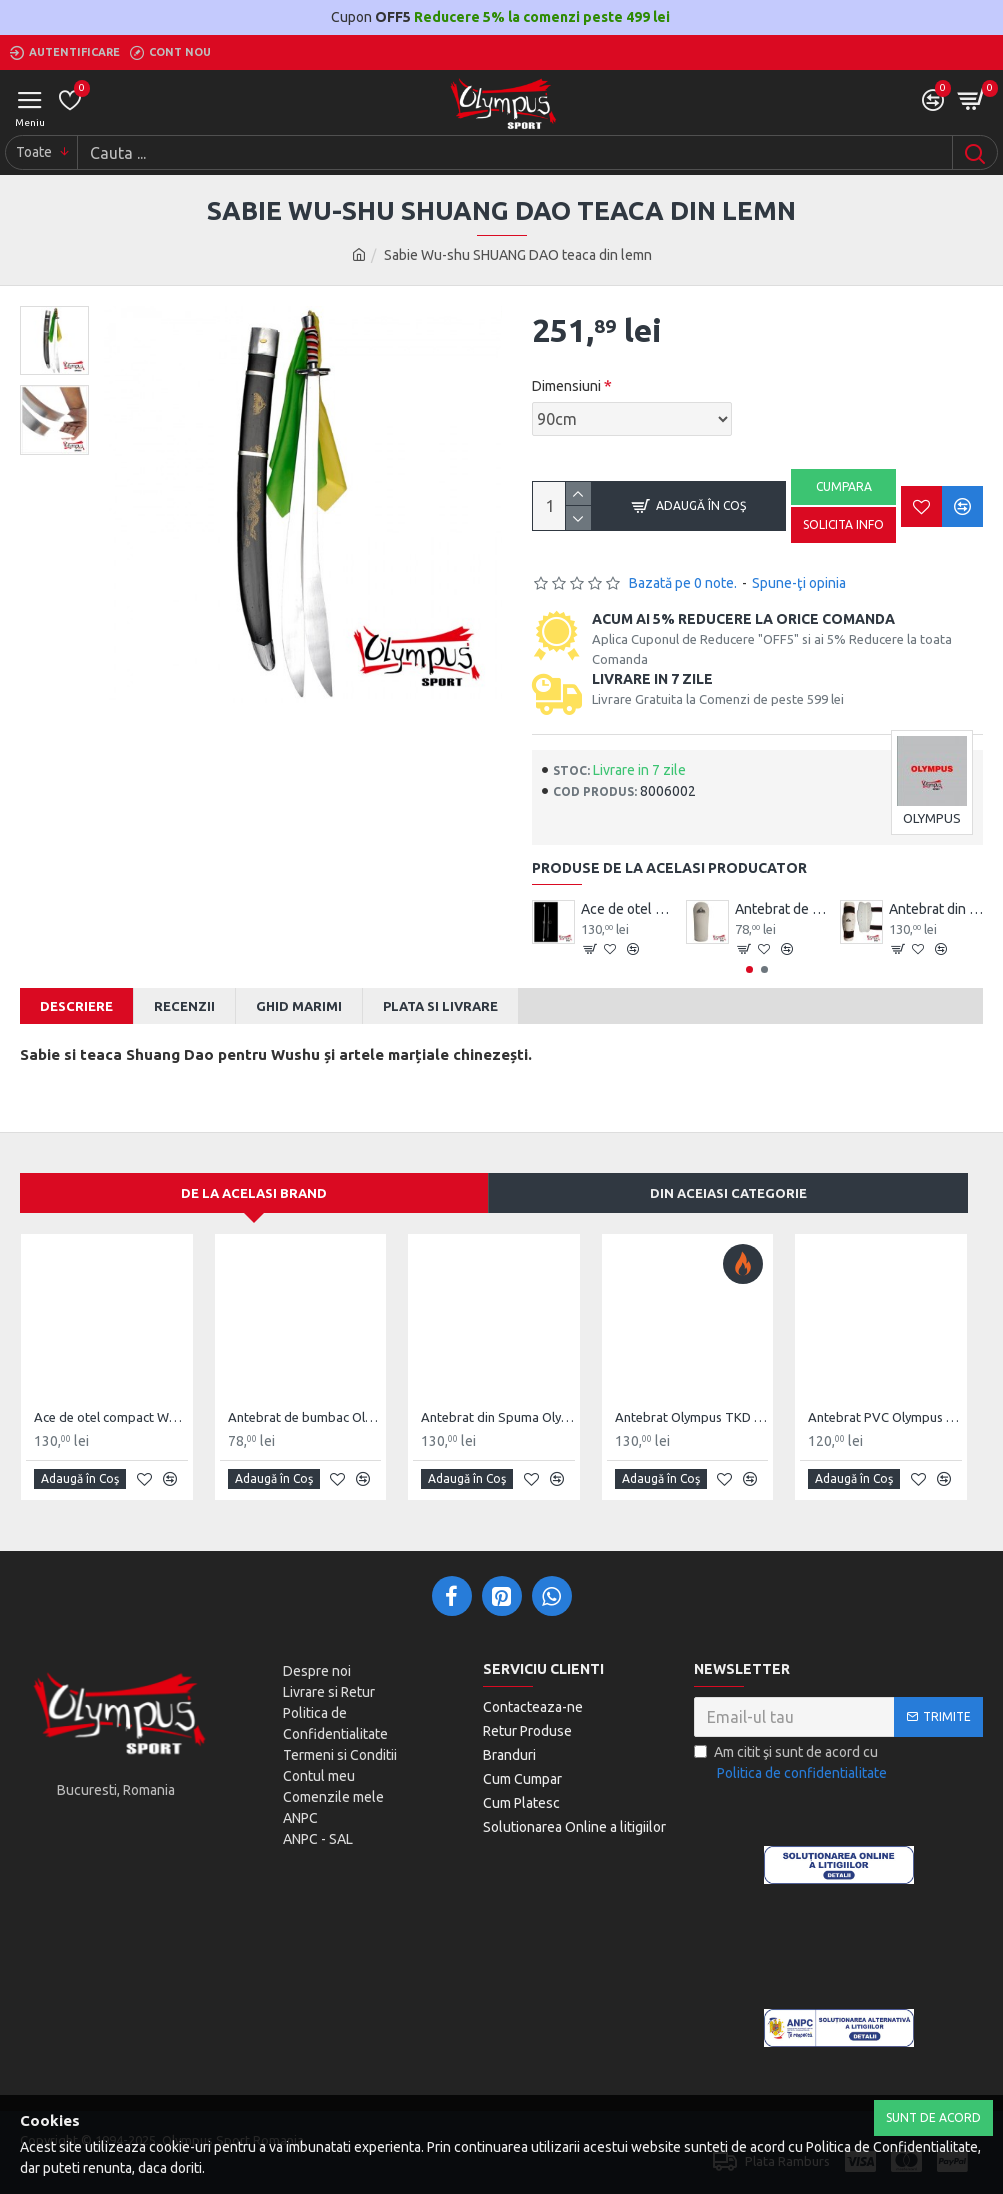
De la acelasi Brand (254, 1193)
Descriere (76, 1006)
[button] (749, 969)
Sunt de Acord (933, 2117)
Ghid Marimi (299, 1006)
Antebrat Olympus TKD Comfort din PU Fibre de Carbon (692, 1417)
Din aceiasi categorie (728, 1193)
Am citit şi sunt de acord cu (792, 1764)
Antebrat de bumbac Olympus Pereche (782, 909)
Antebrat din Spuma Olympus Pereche (936, 909)
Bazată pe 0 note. (683, 583)
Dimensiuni (566, 386)
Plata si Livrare (440, 1006)
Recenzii (184, 1006)
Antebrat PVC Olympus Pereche (885, 1417)
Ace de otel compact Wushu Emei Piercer (628, 909)
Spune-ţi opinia (799, 583)
